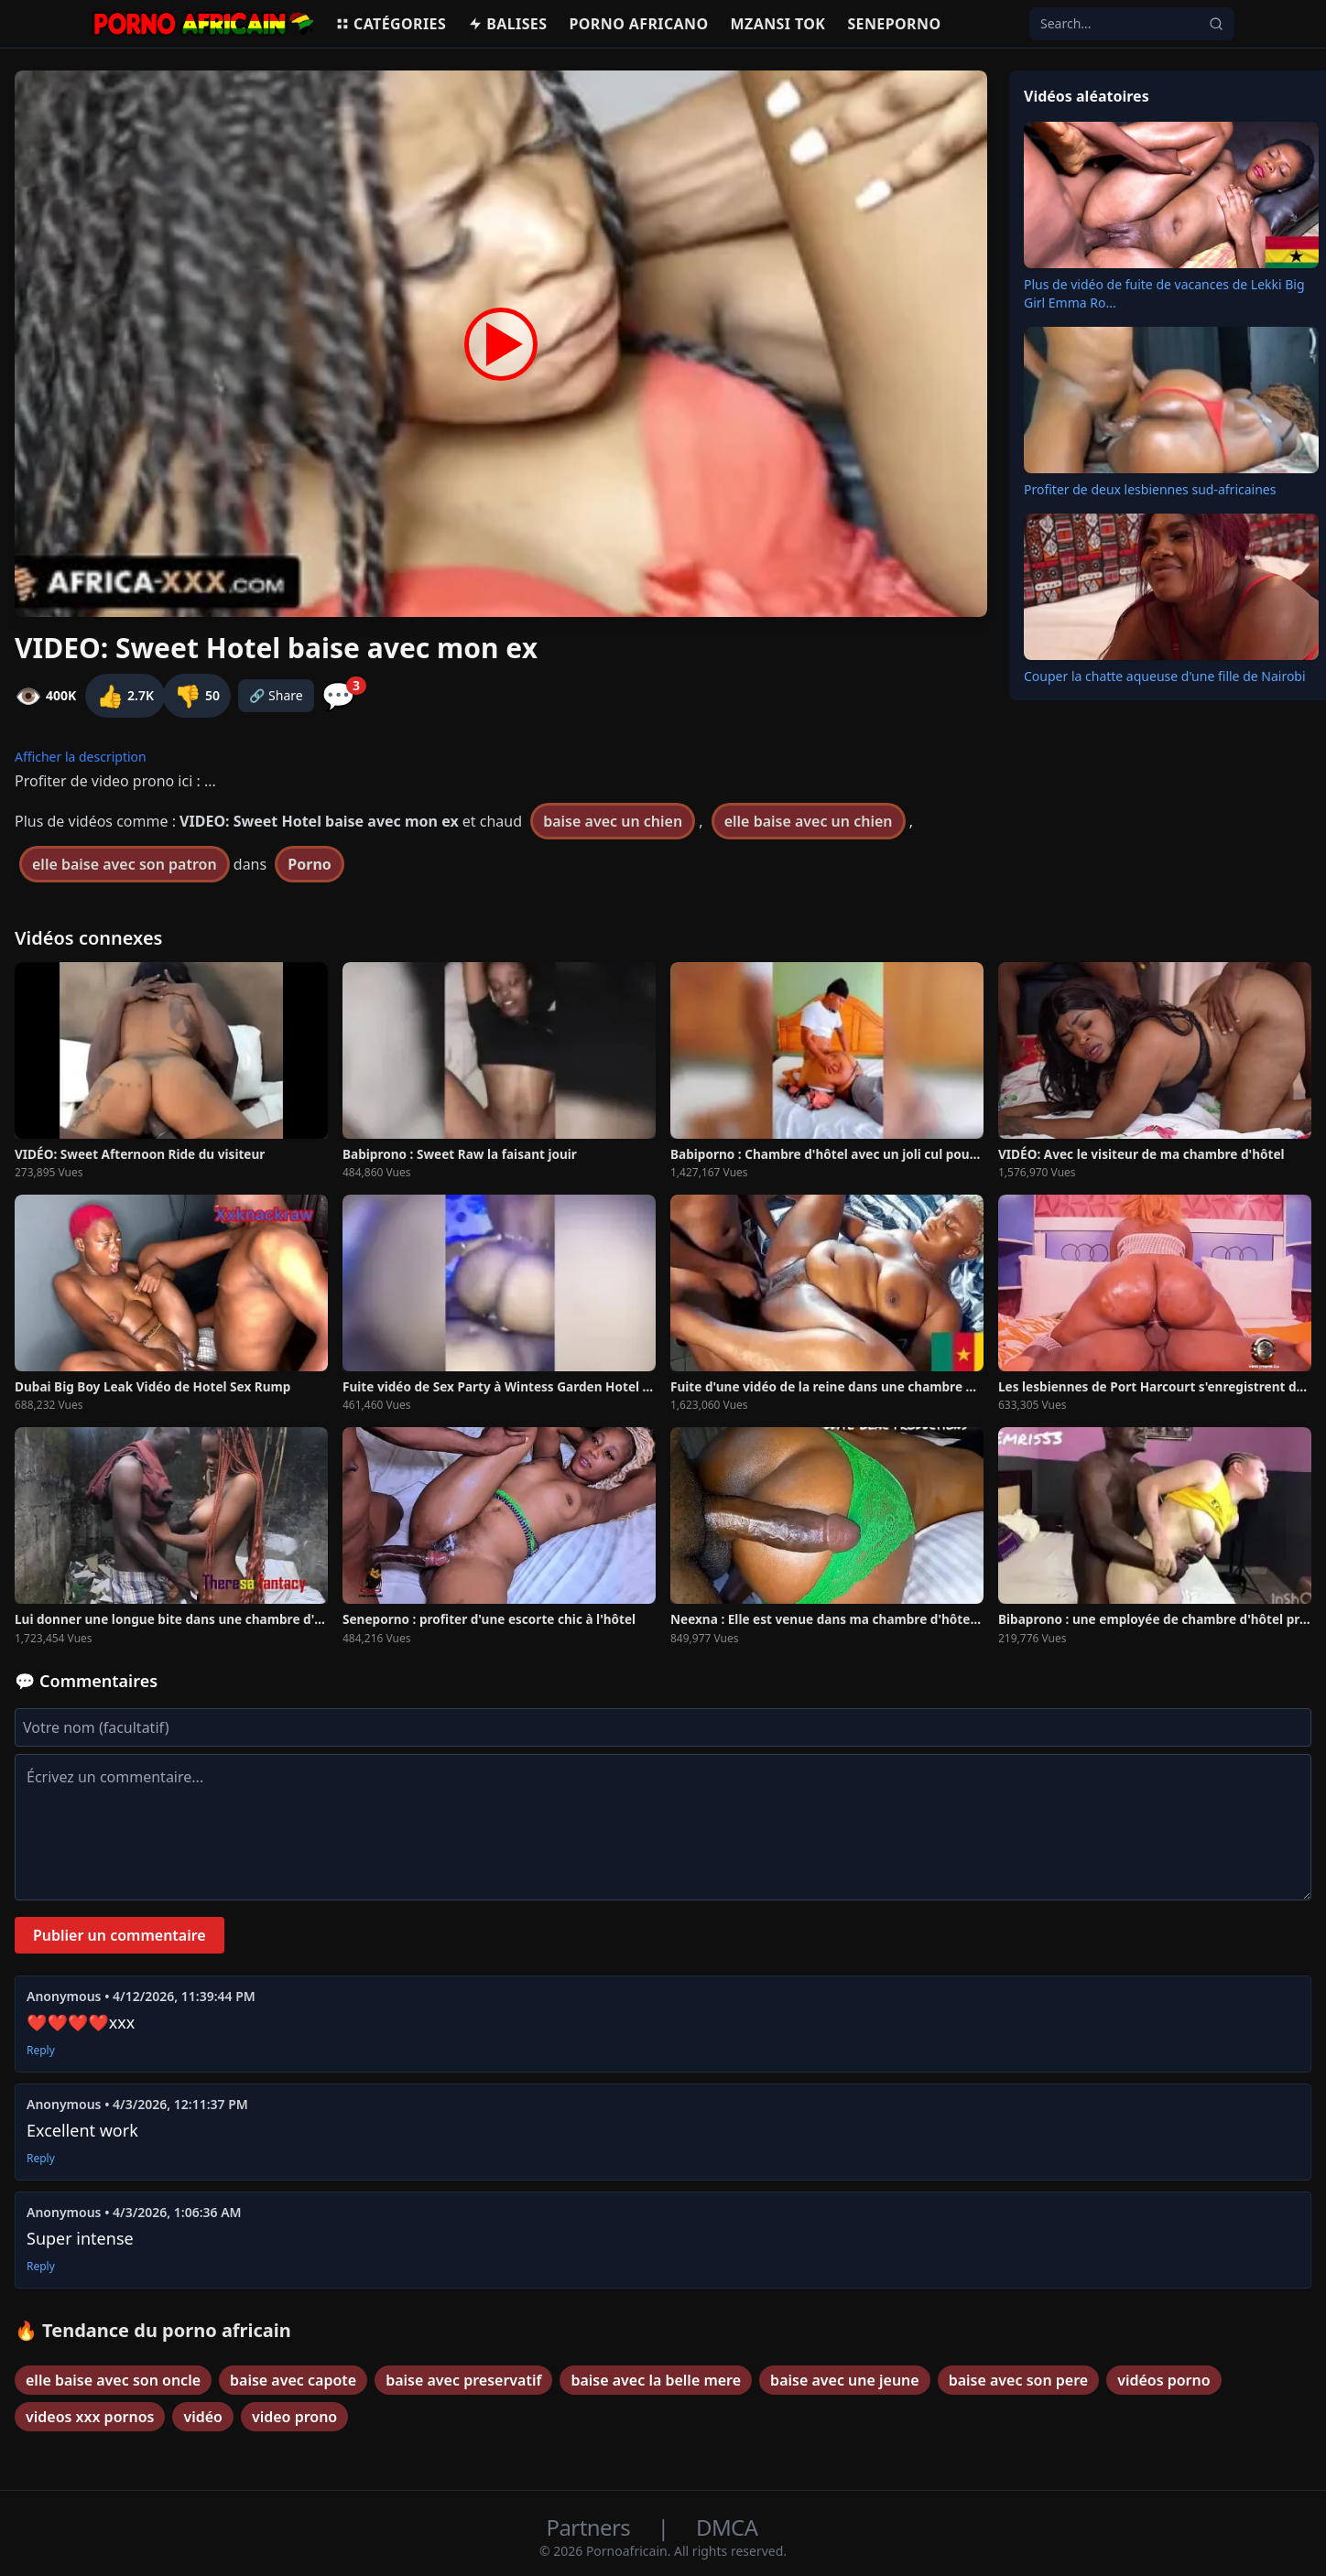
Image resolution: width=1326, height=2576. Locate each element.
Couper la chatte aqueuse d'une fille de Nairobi (1165, 676)
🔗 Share (276, 695)
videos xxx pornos (90, 2417)
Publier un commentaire (119, 1935)
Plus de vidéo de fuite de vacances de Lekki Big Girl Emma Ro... (1164, 293)
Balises (507, 24)
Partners (591, 2527)
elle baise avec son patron (124, 864)
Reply (41, 2050)
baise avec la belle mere (656, 2380)
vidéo (203, 2417)
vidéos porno (1164, 2380)
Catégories (390, 24)
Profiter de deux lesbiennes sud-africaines (1150, 489)
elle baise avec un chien (808, 821)
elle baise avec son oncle (113, 2380)
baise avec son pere (1018, 2380)
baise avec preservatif (463, 2380)
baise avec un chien (612, 821)
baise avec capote (293, 2380)
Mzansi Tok (778, 24)
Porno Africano (638, 24)
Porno (310, 864)
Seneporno (893, 24)
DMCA (726, 2527)
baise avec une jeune (844, 2380)
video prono (294, 2417)
